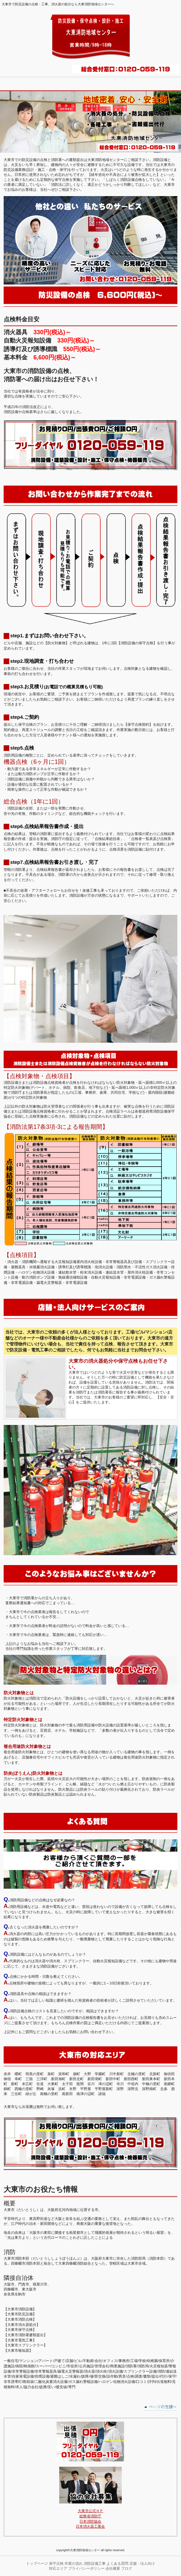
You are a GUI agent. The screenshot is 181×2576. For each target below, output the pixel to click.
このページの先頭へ (160, 2408)
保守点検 (56, 2563)
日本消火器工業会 (90, 2526)
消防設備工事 (95, 2563)
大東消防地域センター (90, 36)
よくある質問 (117, 2563)
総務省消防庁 (90, 2516)
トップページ (37, 2563)
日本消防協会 (90, 2521)
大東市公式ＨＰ (90, 2511)
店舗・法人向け (142, 2563)
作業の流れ (74, 2563)
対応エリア (58, 2568)
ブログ (126, 2568)
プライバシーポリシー (86, 2568)
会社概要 (113, 2568)
